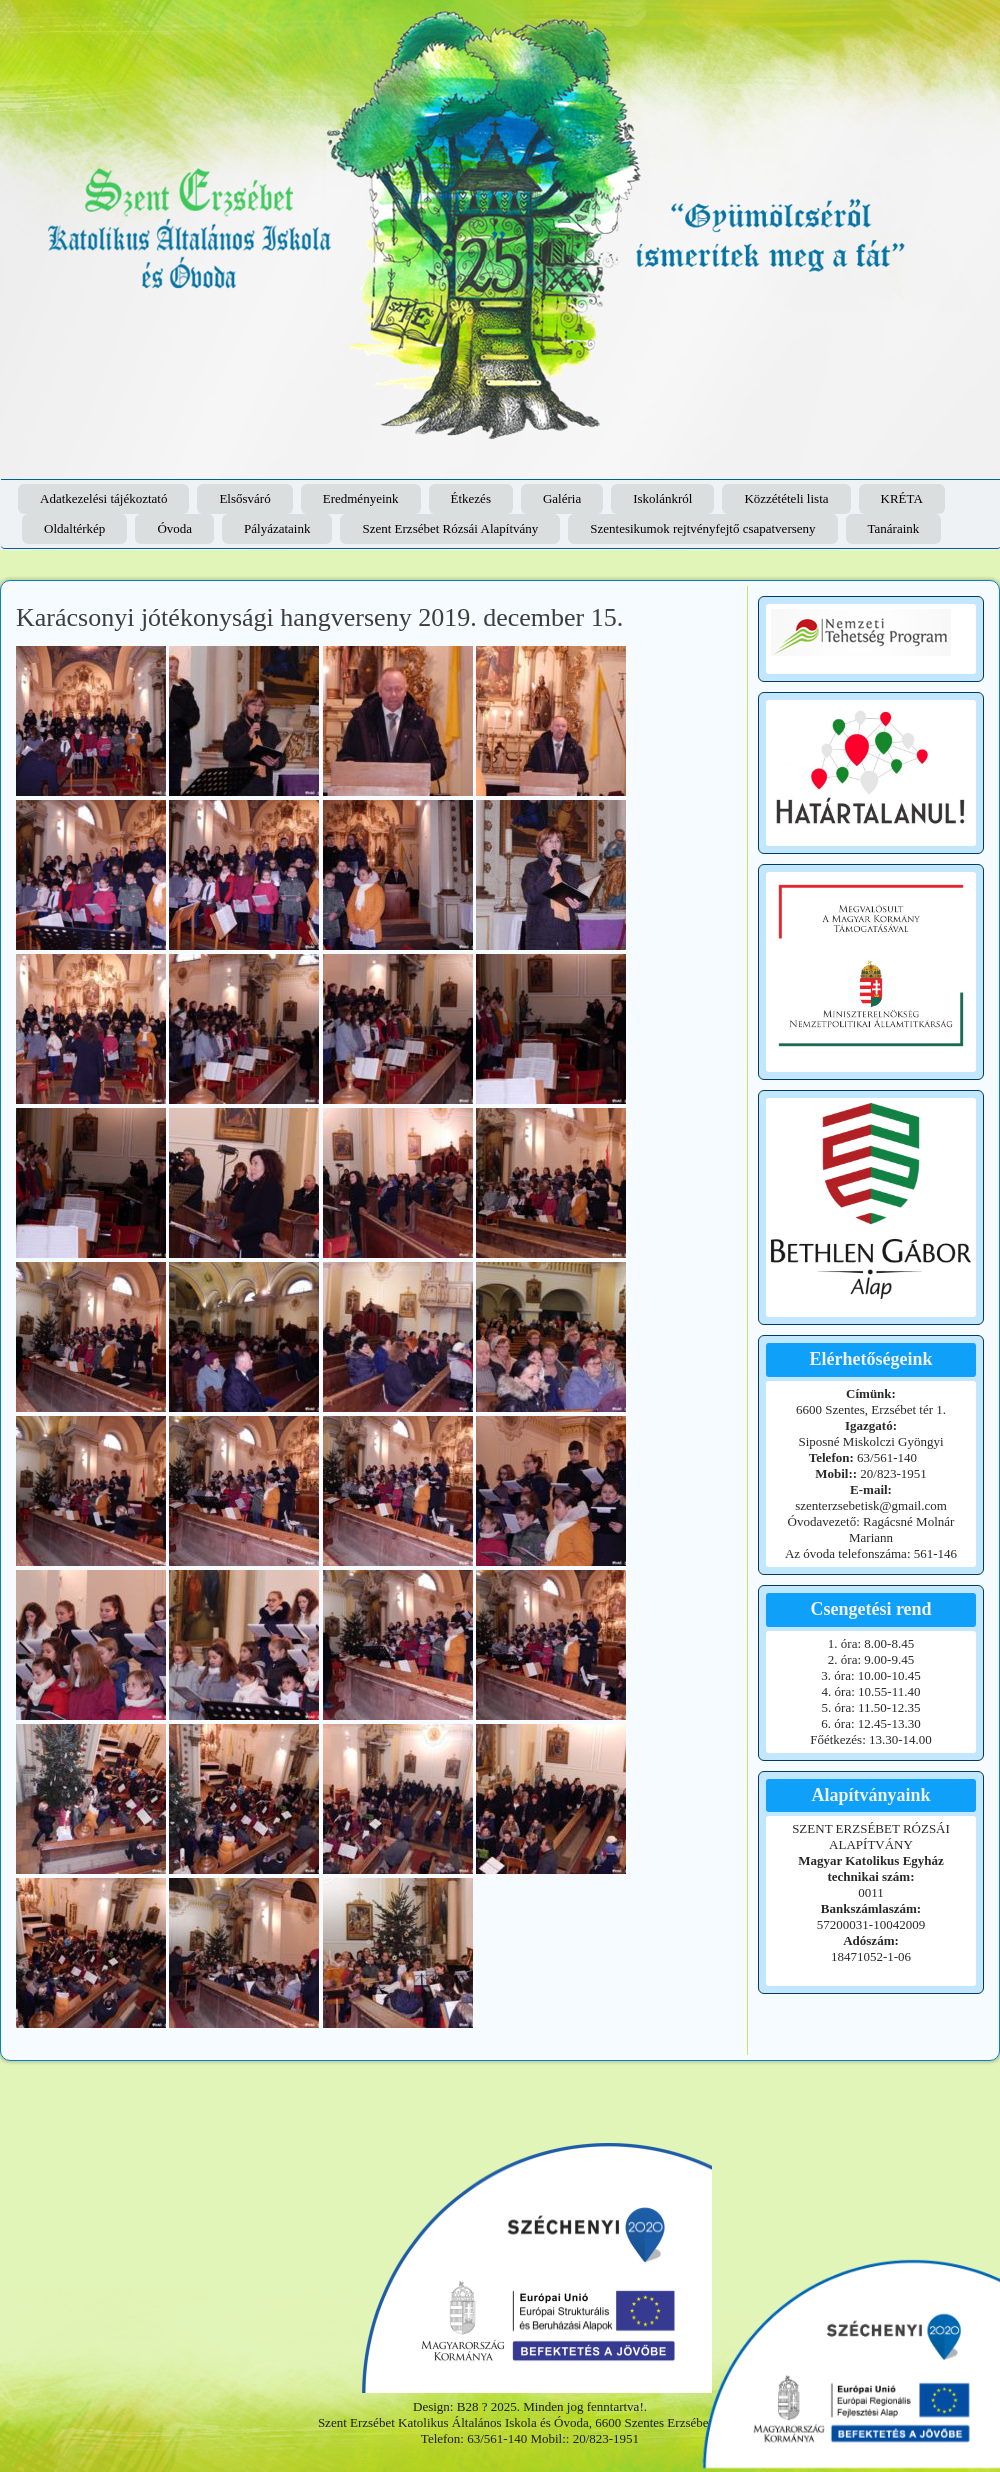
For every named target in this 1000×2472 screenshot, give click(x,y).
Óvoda (174, 528)
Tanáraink (894, 528)
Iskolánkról (662, 498)
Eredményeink (361, 498)
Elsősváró (244, 498)
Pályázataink (277, 528)
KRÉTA (902, 498)
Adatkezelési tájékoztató (103, 498)
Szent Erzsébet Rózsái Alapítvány (450, 528)
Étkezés (471, 498)
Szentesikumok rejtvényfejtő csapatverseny (702, 528)
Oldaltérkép (74, 528)
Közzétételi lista (786, 498)
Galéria (562, 498)
